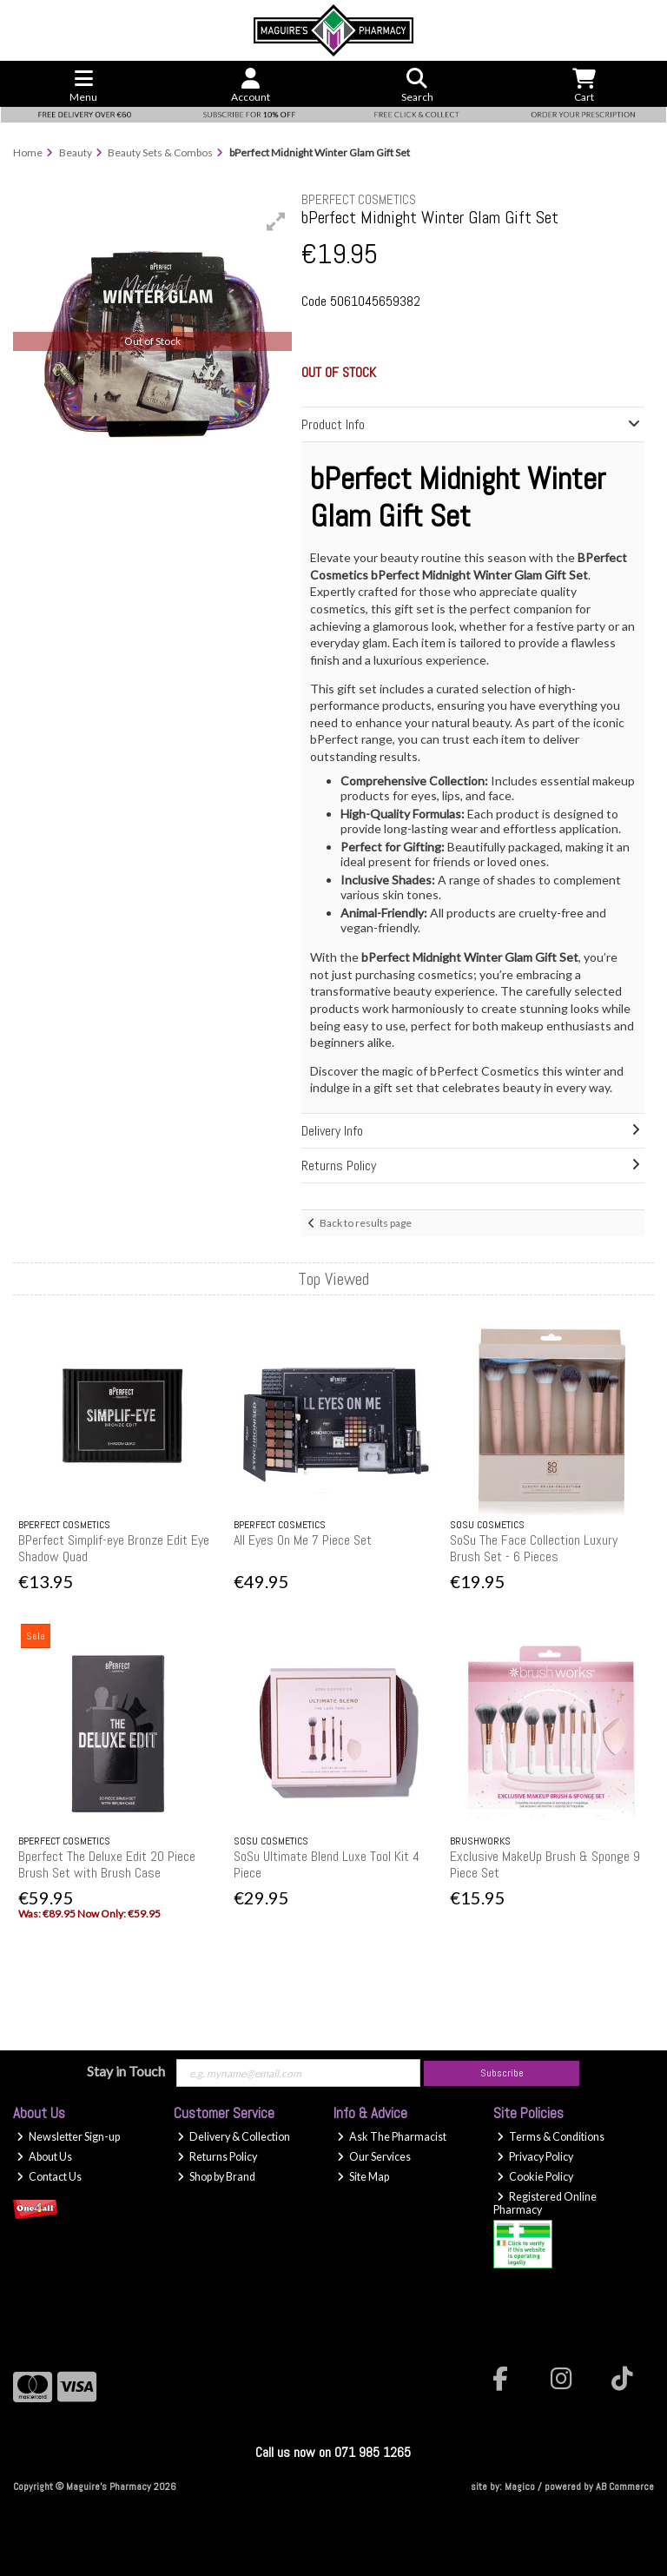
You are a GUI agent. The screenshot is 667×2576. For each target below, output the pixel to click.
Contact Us (49, 2176)
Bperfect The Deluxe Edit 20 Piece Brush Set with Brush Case (106, 1864)
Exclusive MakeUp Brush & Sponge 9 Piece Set (545, 1864)
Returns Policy (217, 2156)
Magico (520, 2486)
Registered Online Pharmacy (545, 2203)
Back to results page (366, 1222)
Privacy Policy (535, 2156)
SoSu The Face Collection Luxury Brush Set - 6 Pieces (533, 1548)
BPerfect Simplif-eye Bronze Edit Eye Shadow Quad (113, 1548)
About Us (44, 2156)
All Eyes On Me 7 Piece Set (303, 1540)
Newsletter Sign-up (68, 2136)
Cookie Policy (535, 2176)
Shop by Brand (216, 2176)
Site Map (363, 2176)
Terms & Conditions (550, 2136)
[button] (276, 221)
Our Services (374, 2156)
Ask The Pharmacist (391, 2136)
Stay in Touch (126, 2071)
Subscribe (502, 2073)
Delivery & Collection (233, 2136)
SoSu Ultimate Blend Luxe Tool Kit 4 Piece (326, 1864)
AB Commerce (625, 2486)
